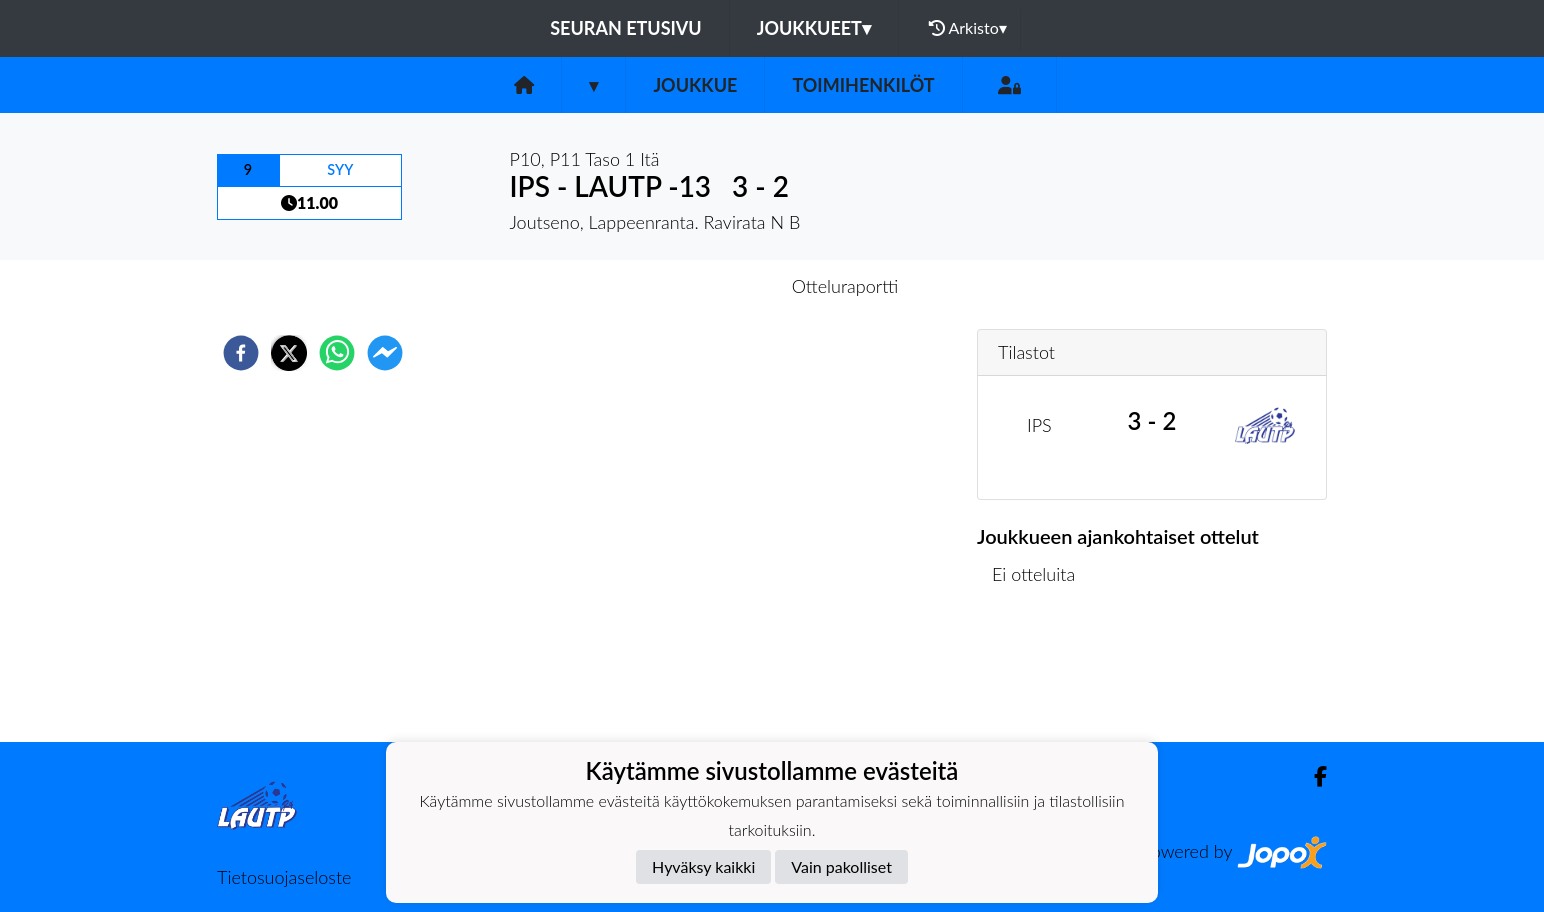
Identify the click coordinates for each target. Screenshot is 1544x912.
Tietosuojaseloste (284, 877)
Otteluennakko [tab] (703, 286)
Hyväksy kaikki (703, 866)
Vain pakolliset (841, 866)
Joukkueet (814, 28)
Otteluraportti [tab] (845, 286)
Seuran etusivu (626, 28)
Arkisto (968, 28)
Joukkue (695, 85)
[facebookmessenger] (385, 353)
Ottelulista (1041, 674)
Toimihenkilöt (863, 85)
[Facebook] (1312, 776)
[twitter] (289, 353)
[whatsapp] (337, 353)
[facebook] (241, 353)
